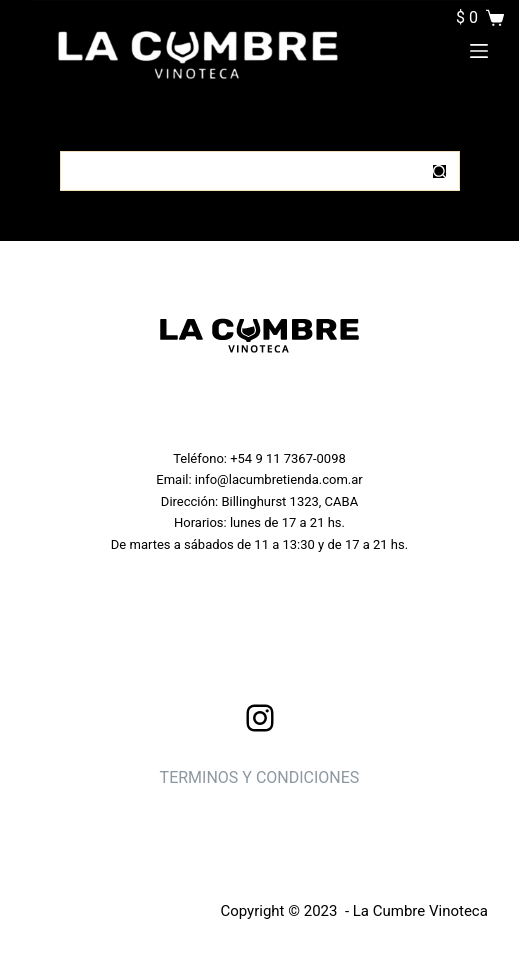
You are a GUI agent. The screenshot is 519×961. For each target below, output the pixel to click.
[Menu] (479, 51)
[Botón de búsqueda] (440, 171)
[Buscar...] (240, 171)
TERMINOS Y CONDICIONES (260, 777)
